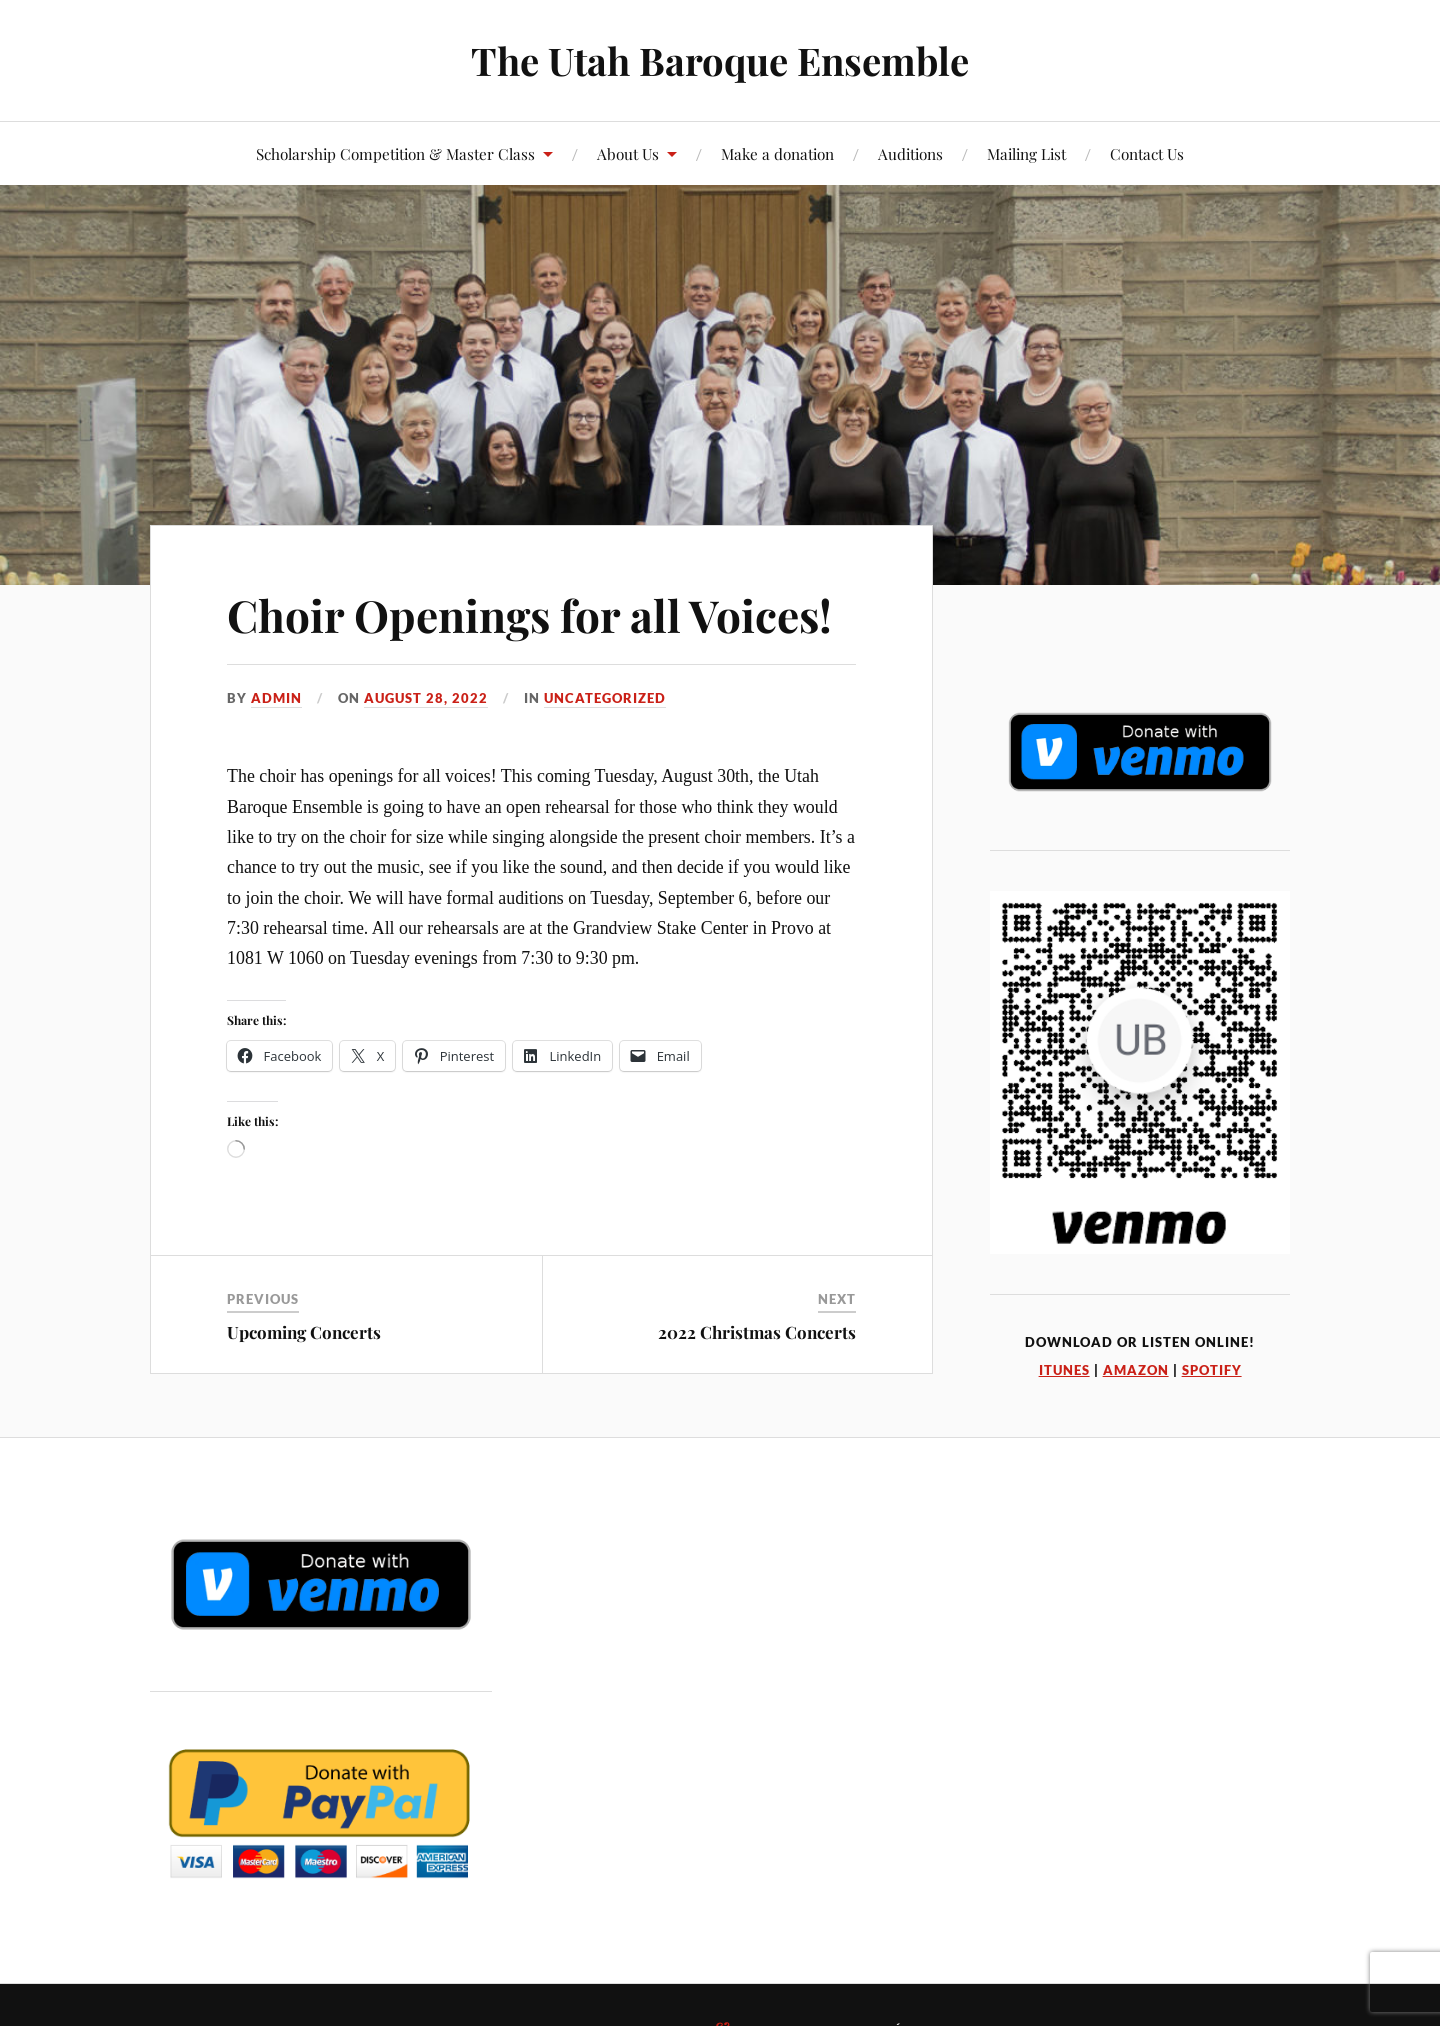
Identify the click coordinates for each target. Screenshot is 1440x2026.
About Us (628, 153)
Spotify (1212, 1370)
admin (276, 698)
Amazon (1136, 1370)
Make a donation (777, 153)
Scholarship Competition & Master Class (395, 153)
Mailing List (1026, 153)
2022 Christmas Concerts (757, 1332)
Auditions (910, 153)
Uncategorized (605, 698)
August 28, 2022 (426, 698)
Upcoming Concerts (304, 1332)
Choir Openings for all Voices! (529, 614)
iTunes (1064, 1370)
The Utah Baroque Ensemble (720, 60)
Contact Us (1147, 153)
